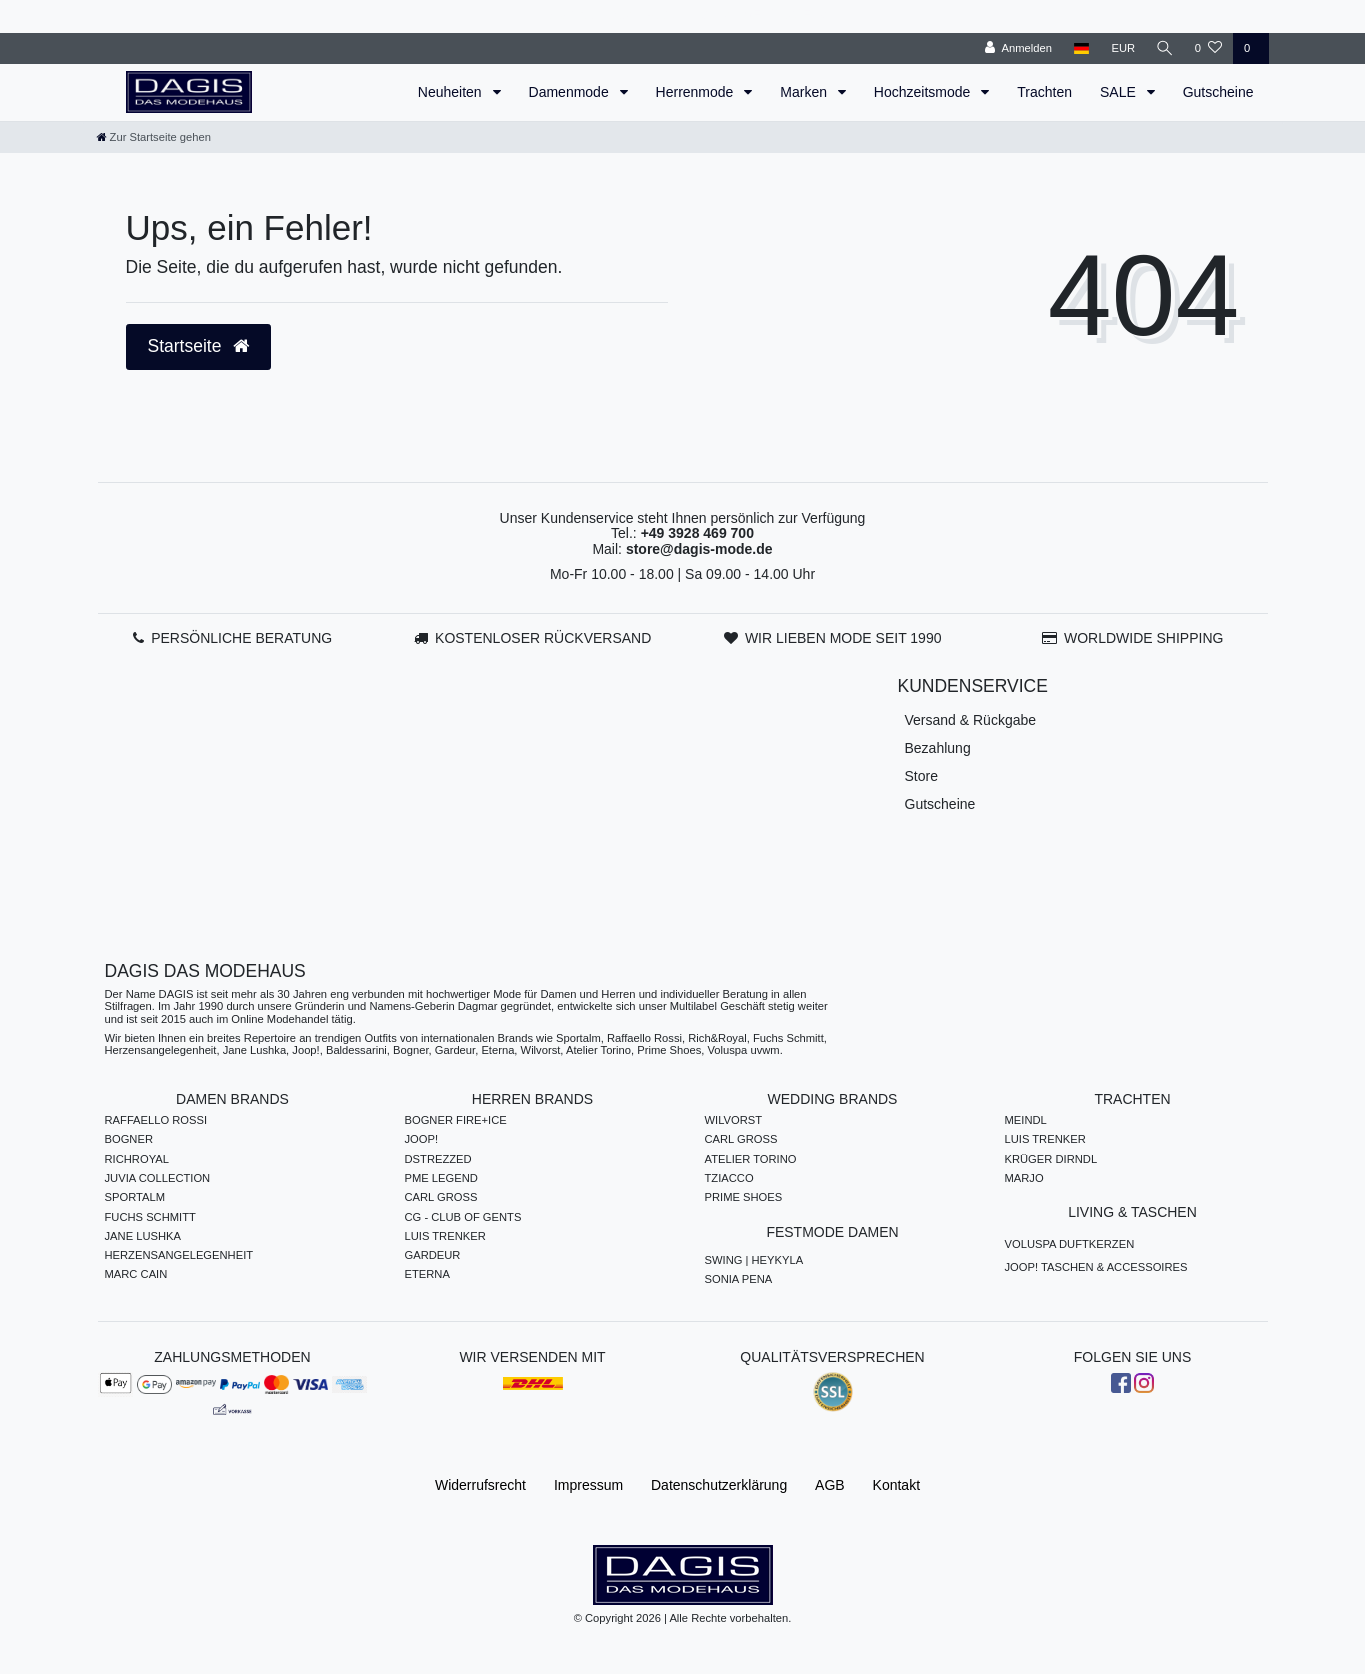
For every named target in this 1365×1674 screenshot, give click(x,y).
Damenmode (571, 92)
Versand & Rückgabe (971, 720)
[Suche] (1164, 48)
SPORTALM (135, 1197)
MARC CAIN (136, 1274)
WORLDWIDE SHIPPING (1143, 638)
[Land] (1078, 48)
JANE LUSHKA (143, 1236)
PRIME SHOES (744, 1197)
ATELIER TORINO (751, 1159)
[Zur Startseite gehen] (154, 137)
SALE (1120, 92)
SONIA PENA (739, 1279)
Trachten (1044, 92)
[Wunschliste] (1208, 48)
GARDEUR (433, 1255)
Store (921, 776)
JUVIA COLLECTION (158, 1178)
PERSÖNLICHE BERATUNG (241, 638)
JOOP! (422, 1139)
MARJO (1024, 1178)
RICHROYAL (137, 1159)
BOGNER (129, 1139)
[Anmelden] (1016, 48)
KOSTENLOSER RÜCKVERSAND (543, 638)
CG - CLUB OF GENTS (463, 1217)
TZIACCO (729, 1178)
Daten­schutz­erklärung (719, 1485)
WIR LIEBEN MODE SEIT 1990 (843, 638)
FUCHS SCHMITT (150, 1217)
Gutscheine (1218, 92)
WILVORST (734, 1120)
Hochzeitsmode (924, 92)
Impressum (588, 1485)
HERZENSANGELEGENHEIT (179, 1255)
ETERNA (427, 1274)
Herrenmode (697, 92)
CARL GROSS (441, 1197)
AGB (830, 1485)
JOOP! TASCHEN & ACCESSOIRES (1096, 1267)
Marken (805, 92)
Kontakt (896, 1485)
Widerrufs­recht (480, 1485)
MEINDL (1026, 1120)
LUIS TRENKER (445, 1236)
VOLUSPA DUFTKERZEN (1070, 1244)
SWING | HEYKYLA (754, 1260)
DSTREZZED (438, 1159)
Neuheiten (452, 92)
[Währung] (1121, 48)
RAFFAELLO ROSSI (156, 1120)
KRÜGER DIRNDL (1051, 1159)
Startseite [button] (199, 346)
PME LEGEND (441, 1178)
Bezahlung (938, 748)
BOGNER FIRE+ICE (456, 1120)
